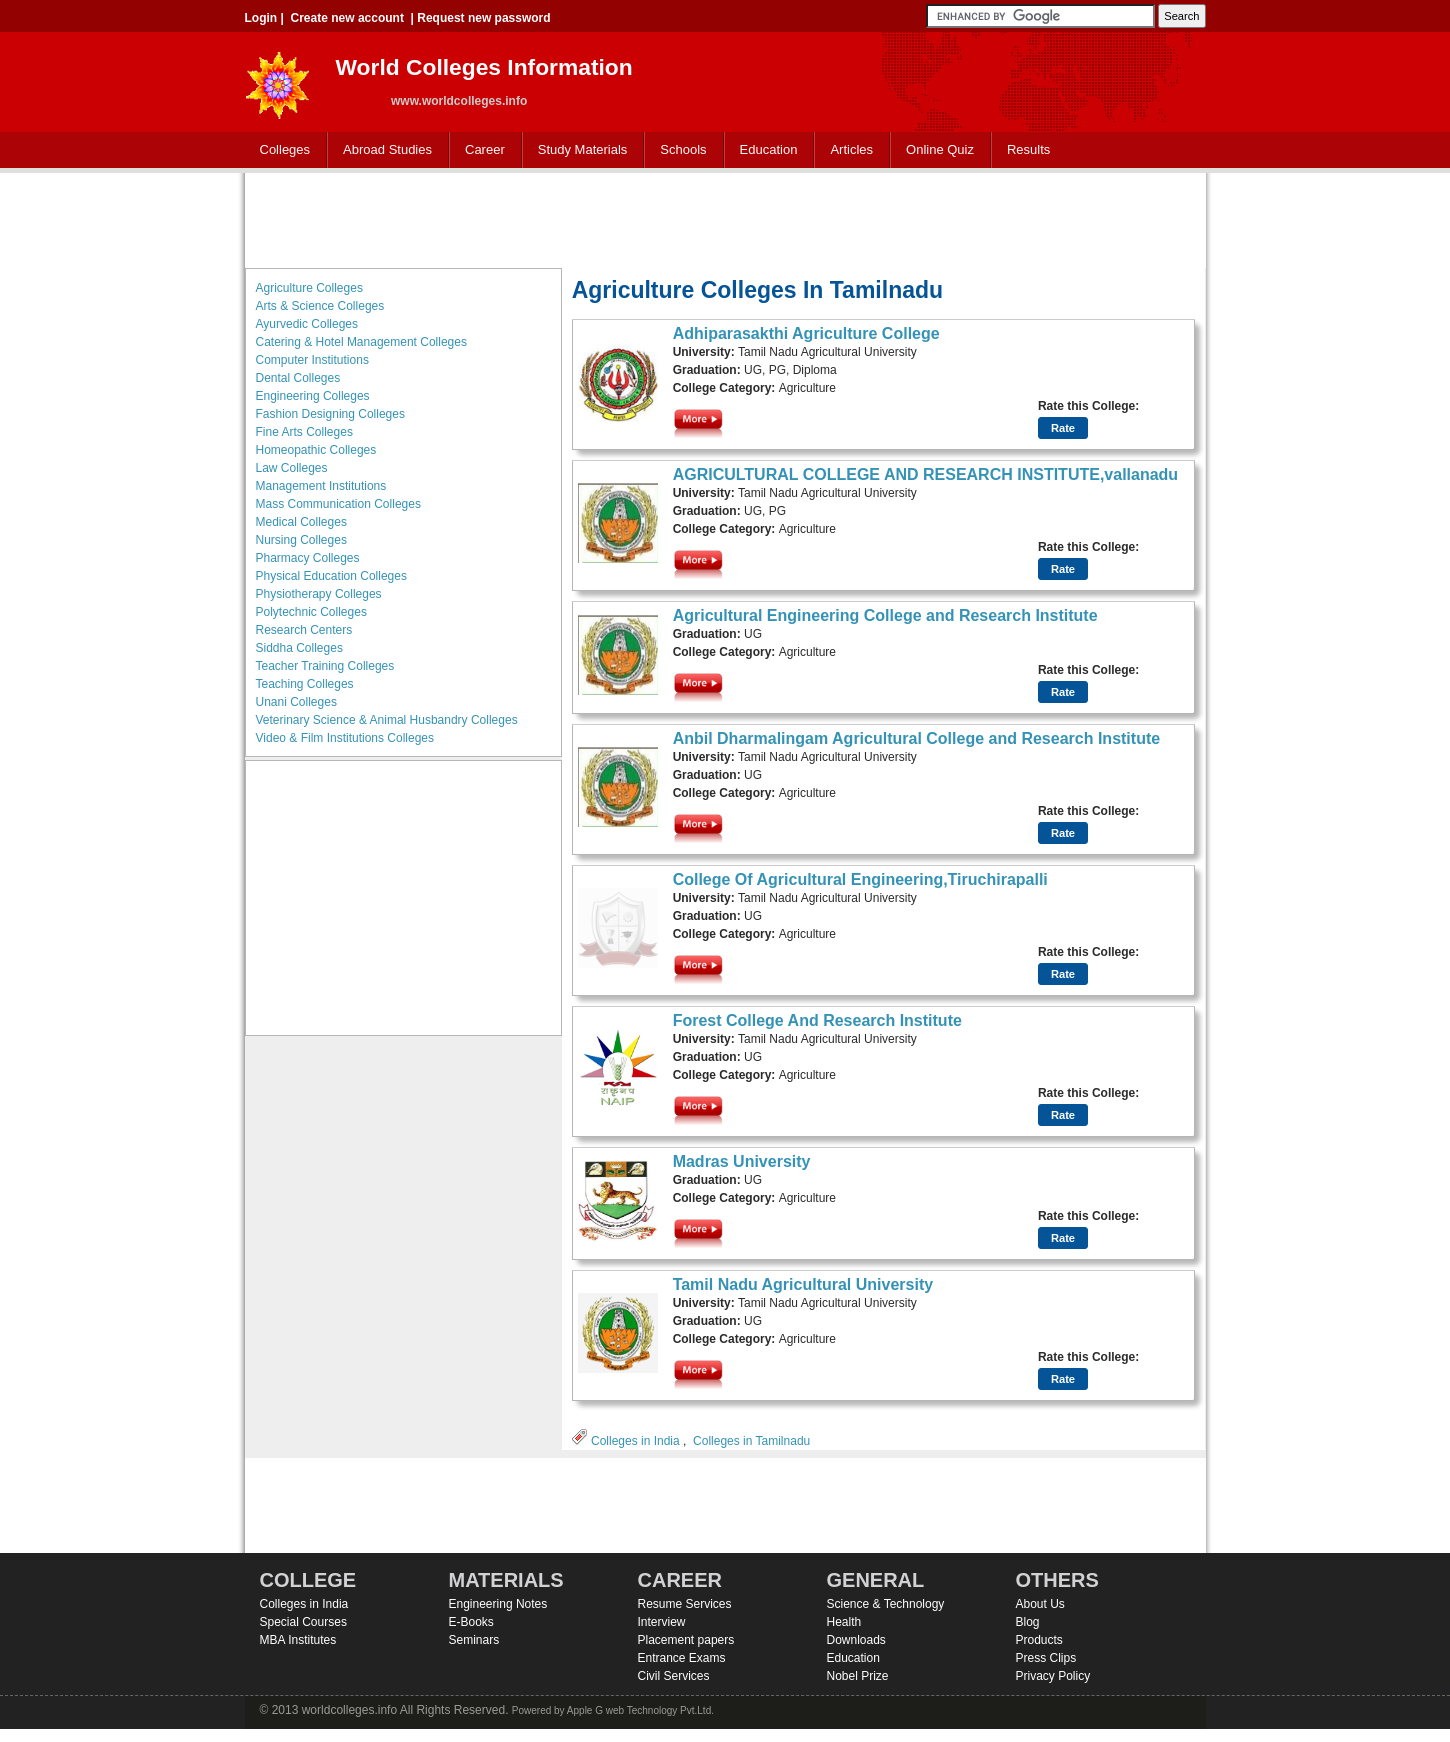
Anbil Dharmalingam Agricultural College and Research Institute (917, 738)
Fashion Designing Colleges (330, 414)
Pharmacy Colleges (308, 558)
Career (480, 150)
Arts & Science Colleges (320, 306)
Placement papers (686, 1640)
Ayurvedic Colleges (307, 324)
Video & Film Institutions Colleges (345, 738)
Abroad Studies (383, 150)
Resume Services (685, 1604)
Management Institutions (321, 486)
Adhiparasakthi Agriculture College (806, 333)
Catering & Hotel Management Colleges (361, 342)
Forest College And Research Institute (817, 1020)
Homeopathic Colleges (316, 450)
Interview (662, 1622)
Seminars (474, 1640)
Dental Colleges (298, 378)
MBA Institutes (298, 1640)
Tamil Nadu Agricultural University (803, 1284)
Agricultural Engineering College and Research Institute (885, 615)
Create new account (347, 18)
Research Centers (304, 630)
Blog (1028, 1622)
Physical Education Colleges (331, 576)
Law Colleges (292, 468)
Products (1039, 1640)
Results (1028, 149)
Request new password (483, 18)
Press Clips (1046, 1658)
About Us (1040, 1604)
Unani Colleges (296, 702)
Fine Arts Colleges (304, 432)
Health (844, 1622)
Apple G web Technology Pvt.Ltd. (640, 1710)
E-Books (471, 1622)
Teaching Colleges (305, 684)
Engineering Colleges (313, 396)
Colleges (281, 150)
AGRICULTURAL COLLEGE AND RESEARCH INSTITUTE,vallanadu (926, 474)
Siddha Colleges (299, 648)
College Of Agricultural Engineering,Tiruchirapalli (860, 879)
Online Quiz (940, 149)
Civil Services (674, 1676)
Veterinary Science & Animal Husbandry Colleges (387, 720)
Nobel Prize (858, 1676)
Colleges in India (635, 1441)
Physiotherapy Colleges (319, 594)
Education (764, 150)
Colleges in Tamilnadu (751, 1441)
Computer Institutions (312, 360)
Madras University (742, 1161)
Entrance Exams (682, 1658)
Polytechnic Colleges (311, 612)
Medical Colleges (301, 522)
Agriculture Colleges (309, 288)
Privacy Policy (1053, 1676)
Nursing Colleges (301, 540)
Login (261, 18)
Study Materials (578, 150)
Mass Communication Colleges (338, 504)
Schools (679, 150)
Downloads (856, 1640)
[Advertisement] (725, 218)
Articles (851, 149)
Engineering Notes (498, 1604)
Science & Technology (886, 1604)
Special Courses (303, 1622)
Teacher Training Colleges (325, 666)
